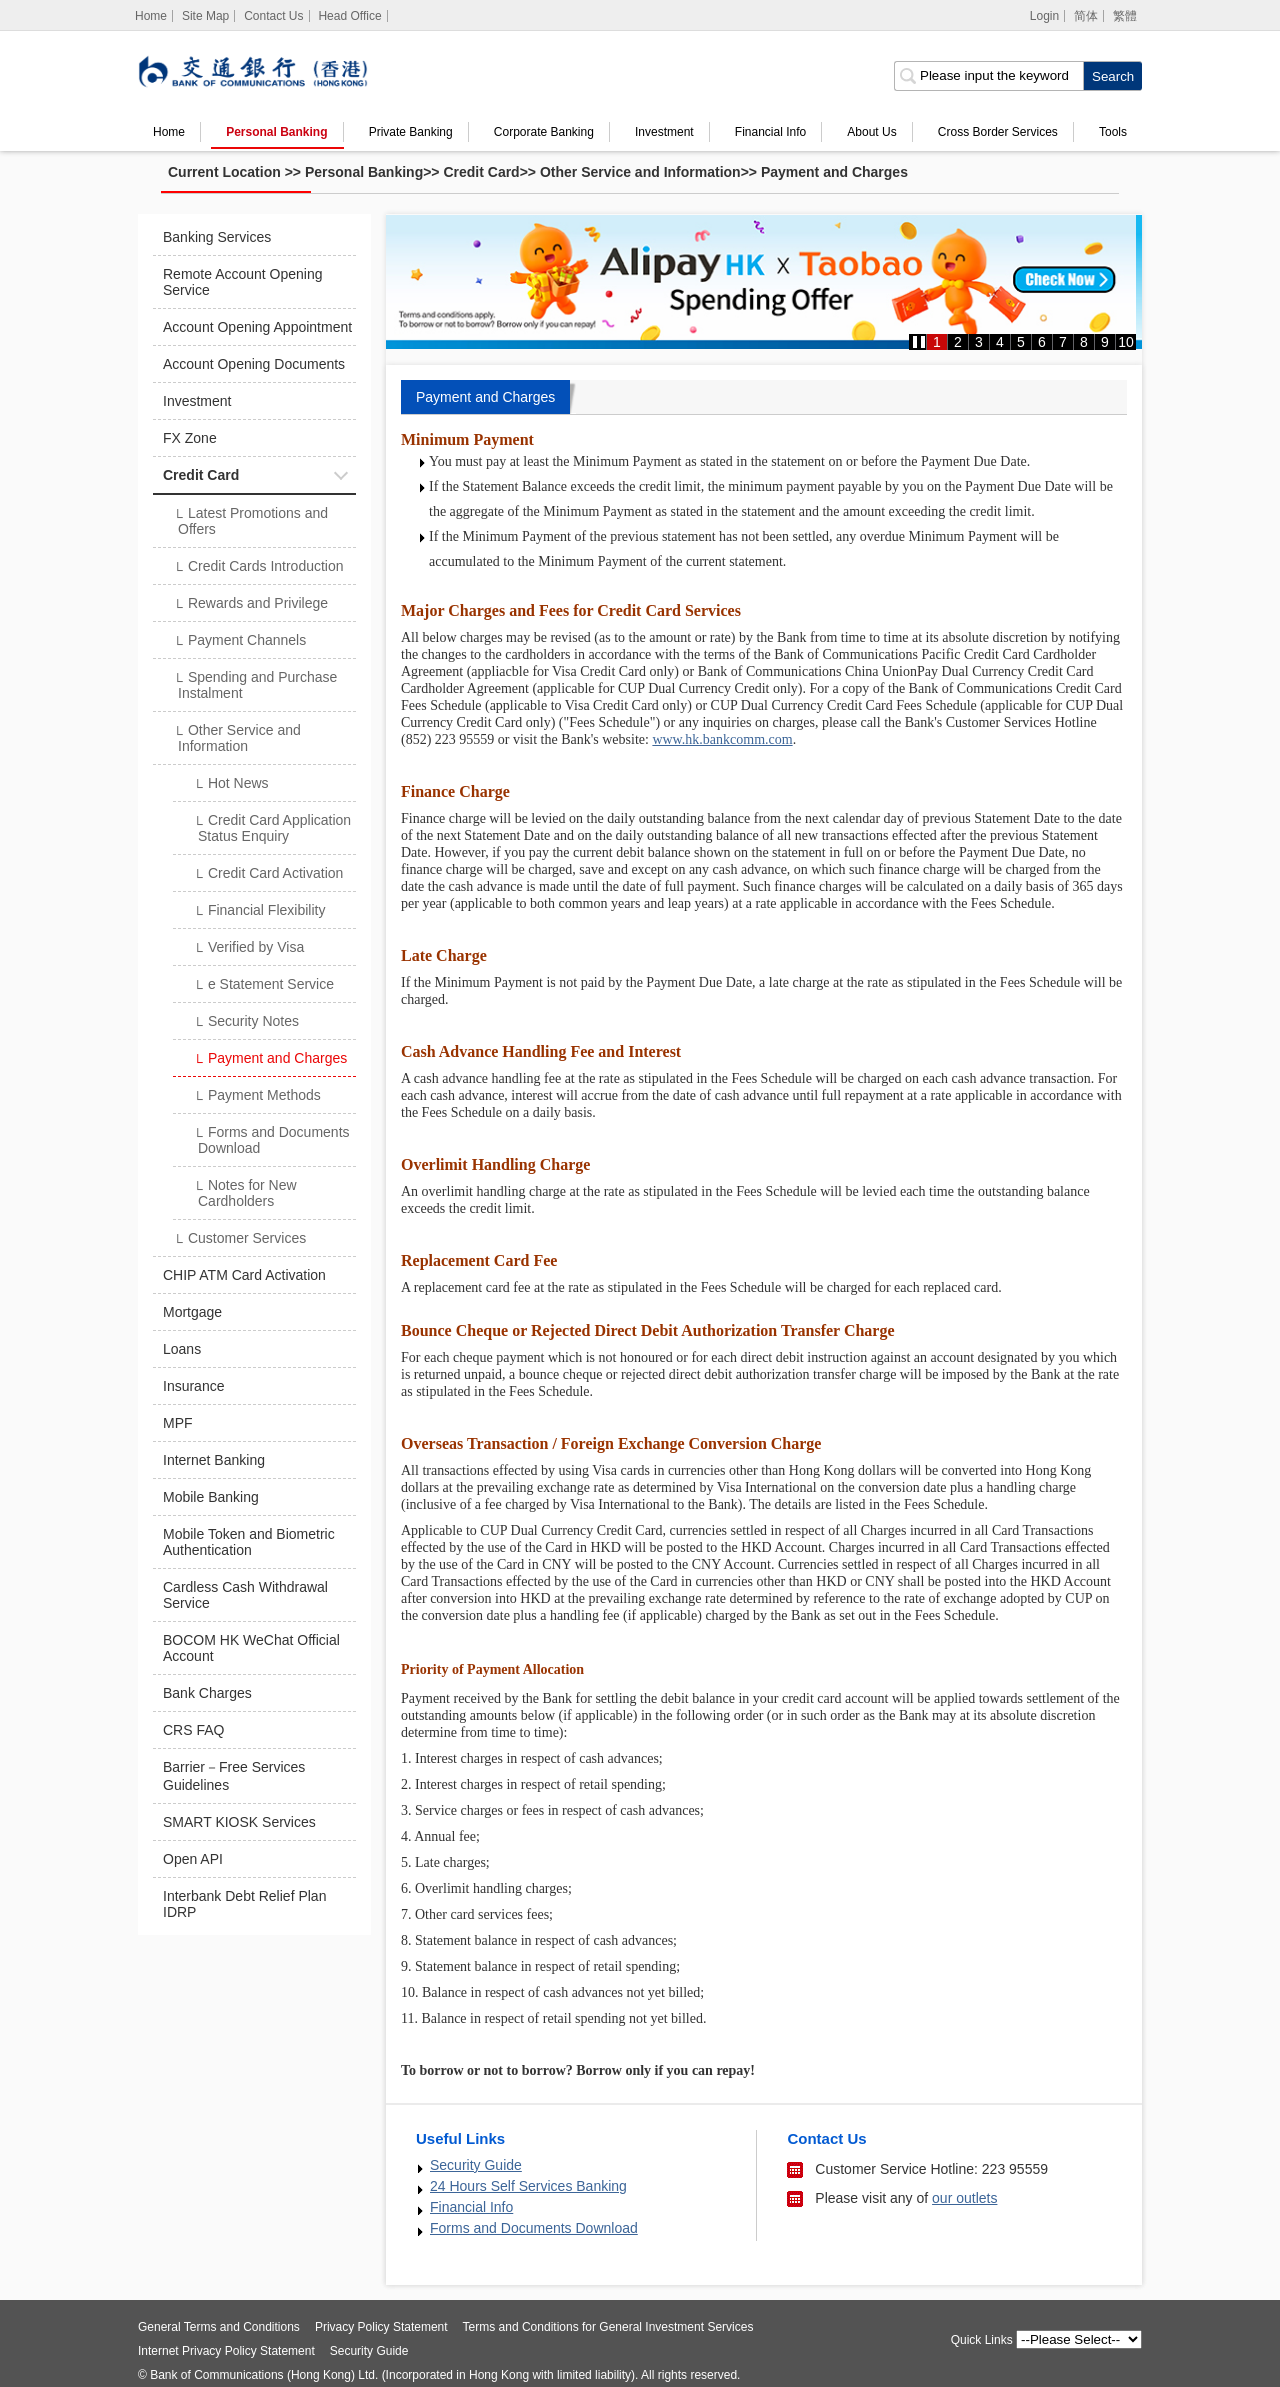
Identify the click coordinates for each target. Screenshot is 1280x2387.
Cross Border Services (998, 132)
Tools (1113, 132)
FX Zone (190, 438)
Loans (182, 1349)
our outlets (964, 2198)
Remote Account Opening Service (243, 282)
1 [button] (937, 342)
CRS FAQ (193, 1730)
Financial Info (770, 132)
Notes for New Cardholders (245, 1193)
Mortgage (192, 1312)
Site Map (205, 16)
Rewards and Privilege (250, 605)
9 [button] (1105, 342)
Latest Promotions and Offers (250, 521)
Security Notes (246, 1023)
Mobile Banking (211, 1497)
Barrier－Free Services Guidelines (234, 1776)
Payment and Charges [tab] (485, 397)
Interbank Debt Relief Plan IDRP (244, 1904)
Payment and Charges (834, 172)
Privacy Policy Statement (381, 2327)
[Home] (151, 16)
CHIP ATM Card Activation (244, 1275)
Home (169, 132)
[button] (919, 342)
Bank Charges (207, 1693)
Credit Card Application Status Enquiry (272, 828)
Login (1044, 16)
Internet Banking (214, 1460)
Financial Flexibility (259, 912)
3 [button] (979, 342)
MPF (178, 1423)
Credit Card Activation (268, 875)
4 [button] (1000, 342)
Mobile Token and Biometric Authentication (249, 1542)
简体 (1086, 16)
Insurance (193, 1386)
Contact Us (273, 16)
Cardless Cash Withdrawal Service (245, 1595)
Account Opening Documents (254, 364)
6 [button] (1042, 342)
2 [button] (958, 342)
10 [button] (1126, 342)
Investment (664, 132)
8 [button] (1084, 342)
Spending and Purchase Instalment (255, 685)
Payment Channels (239, 642)
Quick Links (982, 2340)
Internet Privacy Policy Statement (226, 2351)
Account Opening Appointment (257, 327)
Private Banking (411, 132)
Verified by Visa (248, 949)
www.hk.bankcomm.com (722, 739)
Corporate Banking (544, 132)
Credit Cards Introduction (258, 568)
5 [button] (1021, 342)
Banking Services (217, 237)
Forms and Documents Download (271, 1140)
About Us (871, 132)
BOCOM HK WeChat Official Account (251, 1648)
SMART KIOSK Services (239, 1822)
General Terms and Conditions (219, 2327)
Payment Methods (257, 1097)
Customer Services (239, 1240)
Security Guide (476, 2165)
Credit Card (481, 172)
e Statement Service (263, 986)
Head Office (349, 16)
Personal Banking (276, 132)
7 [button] (1063, 342)
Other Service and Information (640, 172)
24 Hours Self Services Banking (528, 2186)
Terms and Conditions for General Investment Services (608, 2327)
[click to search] (1112, 76)
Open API (193, 1859)
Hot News (231, 785)
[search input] (988, 76)
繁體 (1125, 16)
